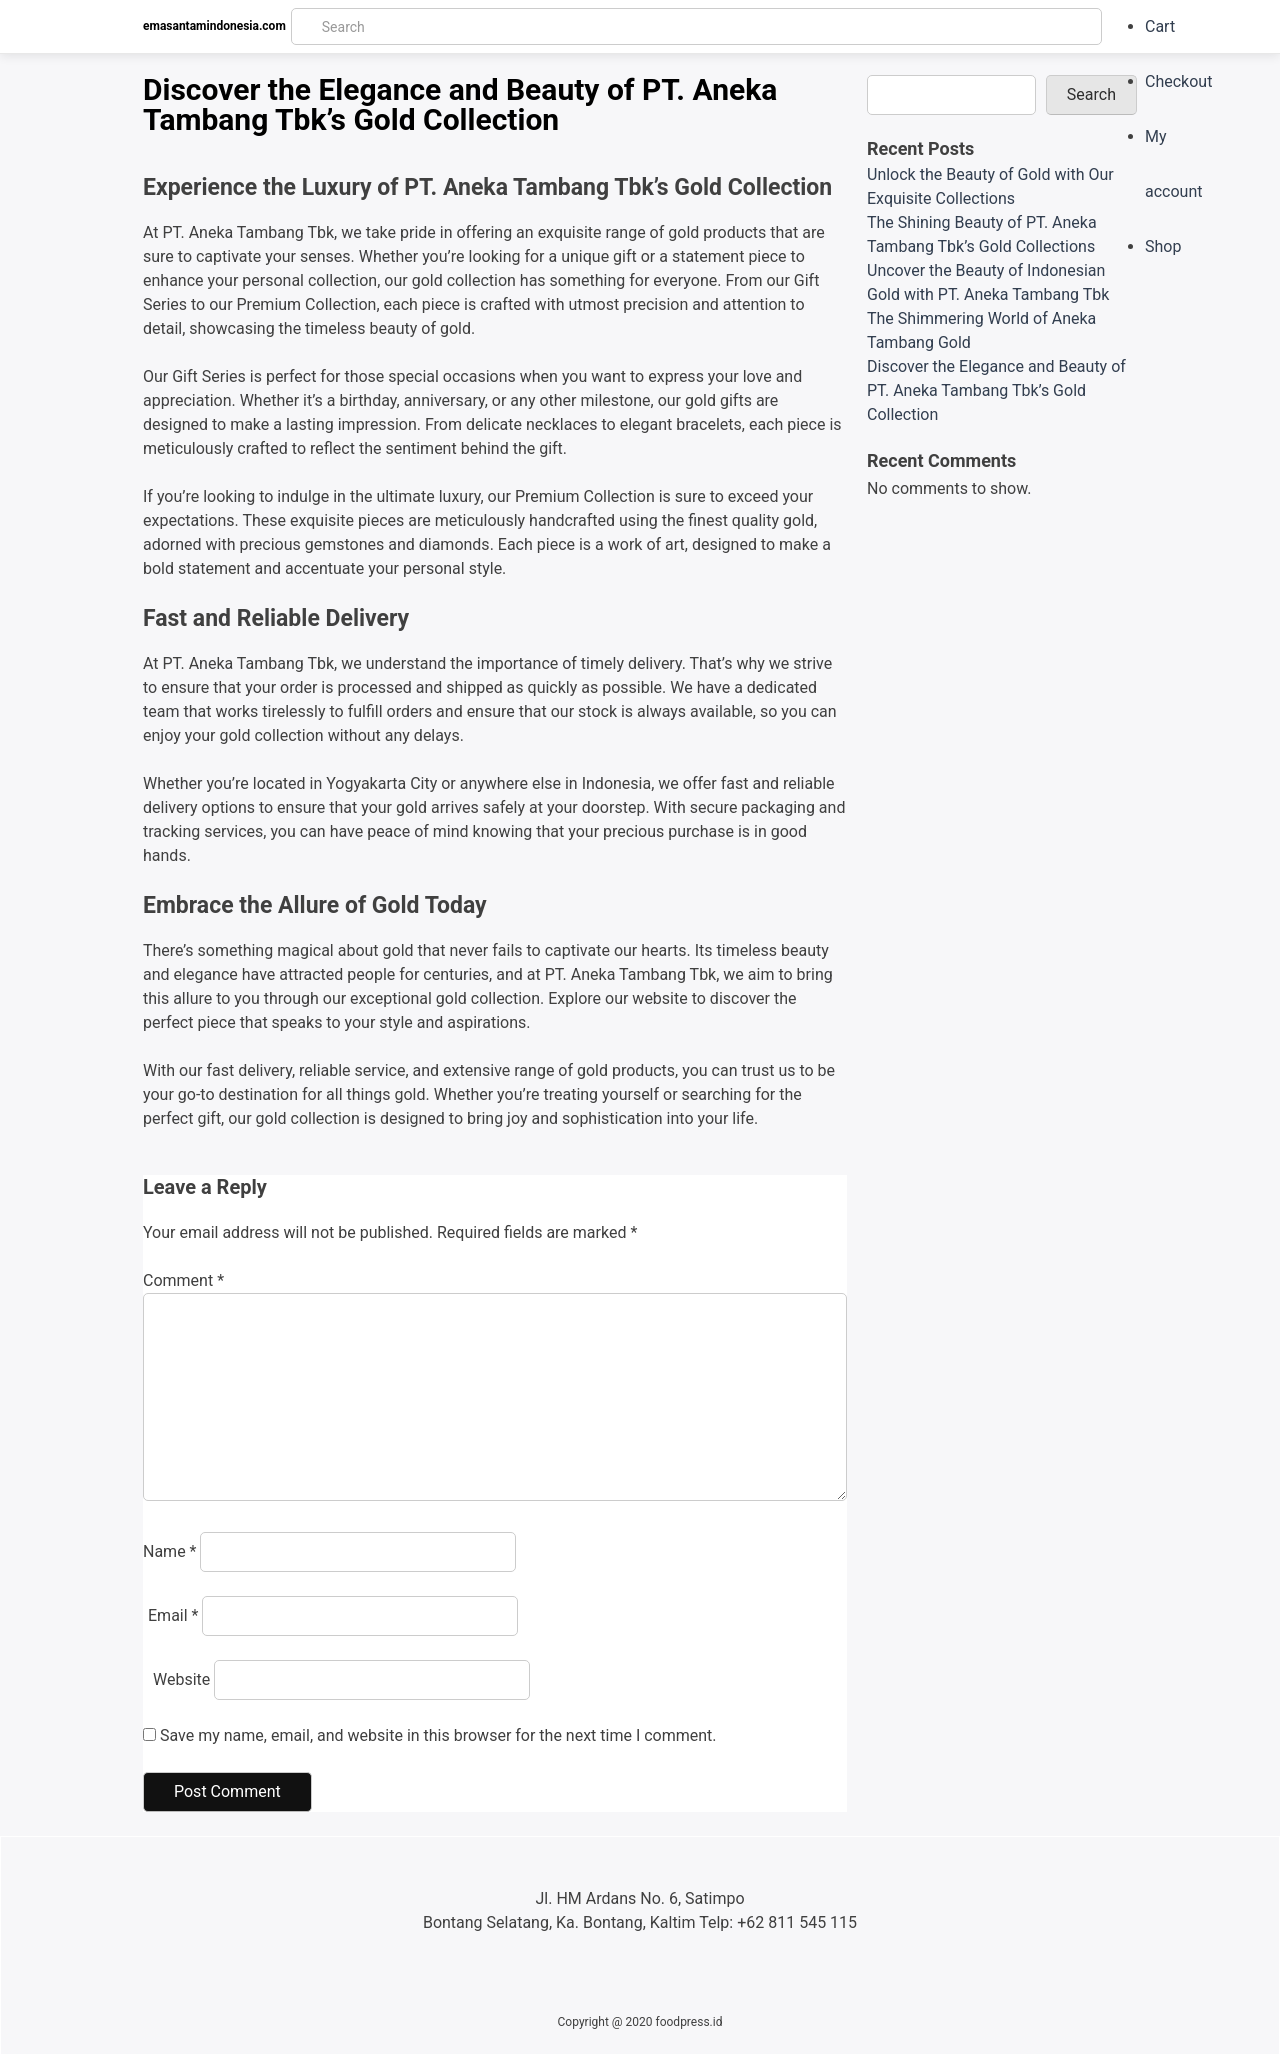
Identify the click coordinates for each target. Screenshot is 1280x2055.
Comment (183, 1280)
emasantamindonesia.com (214, 26)
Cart (1160, 26)
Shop (1163, 246)
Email (173, 1615)
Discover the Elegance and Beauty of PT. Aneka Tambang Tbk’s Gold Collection (996, 390)
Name (170, 1551)
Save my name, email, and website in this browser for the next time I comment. (438, 1735)
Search (1091, 94)
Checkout (1178, 81)
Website (181, 1679)
